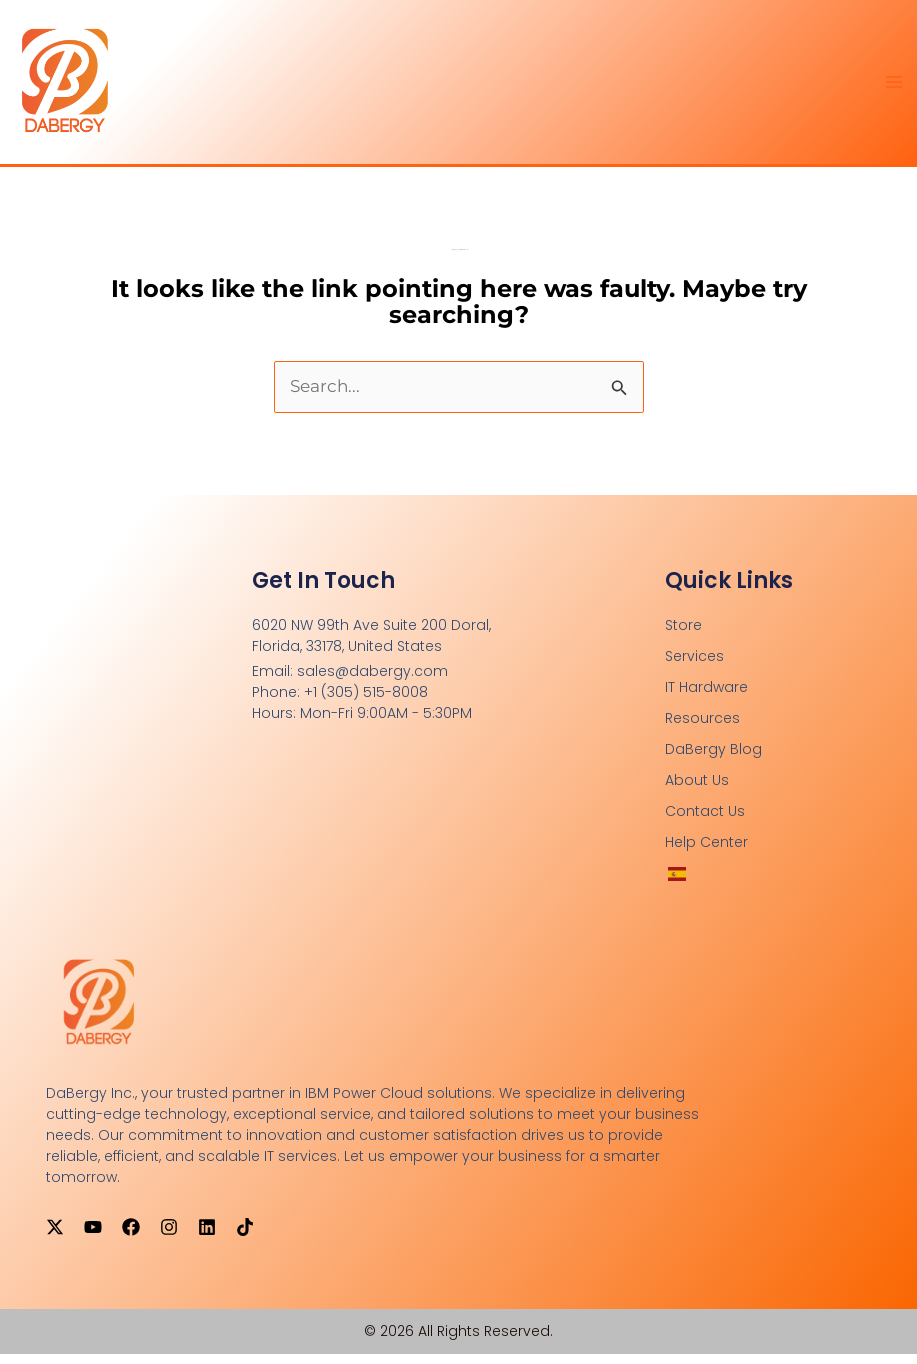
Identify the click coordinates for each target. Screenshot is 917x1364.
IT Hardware (706, 697)
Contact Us (705, 821)
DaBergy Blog (713, 759)
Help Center (706, 852)
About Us (697, 790)
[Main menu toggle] (895, 87)
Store (683, 635)
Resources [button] (702, 728)
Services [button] (694, 666)
